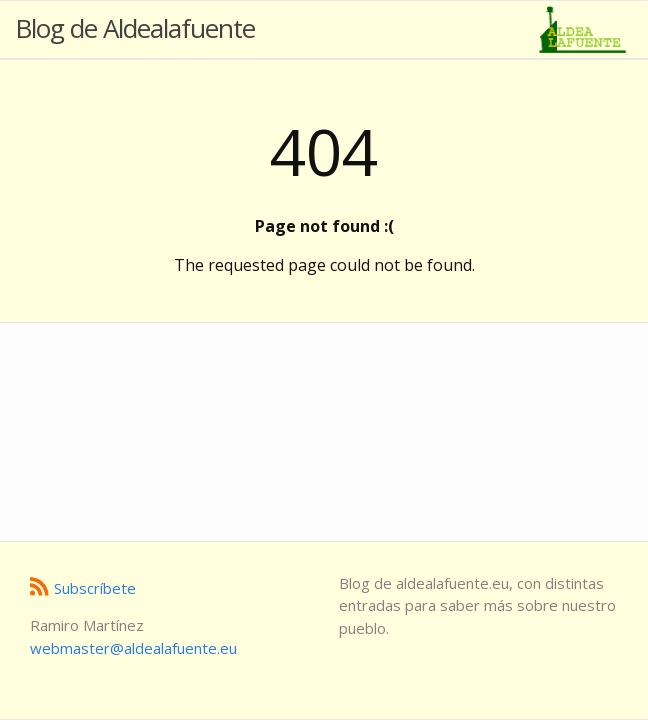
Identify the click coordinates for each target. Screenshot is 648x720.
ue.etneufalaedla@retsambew (133, 648)
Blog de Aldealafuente (135, 28)
